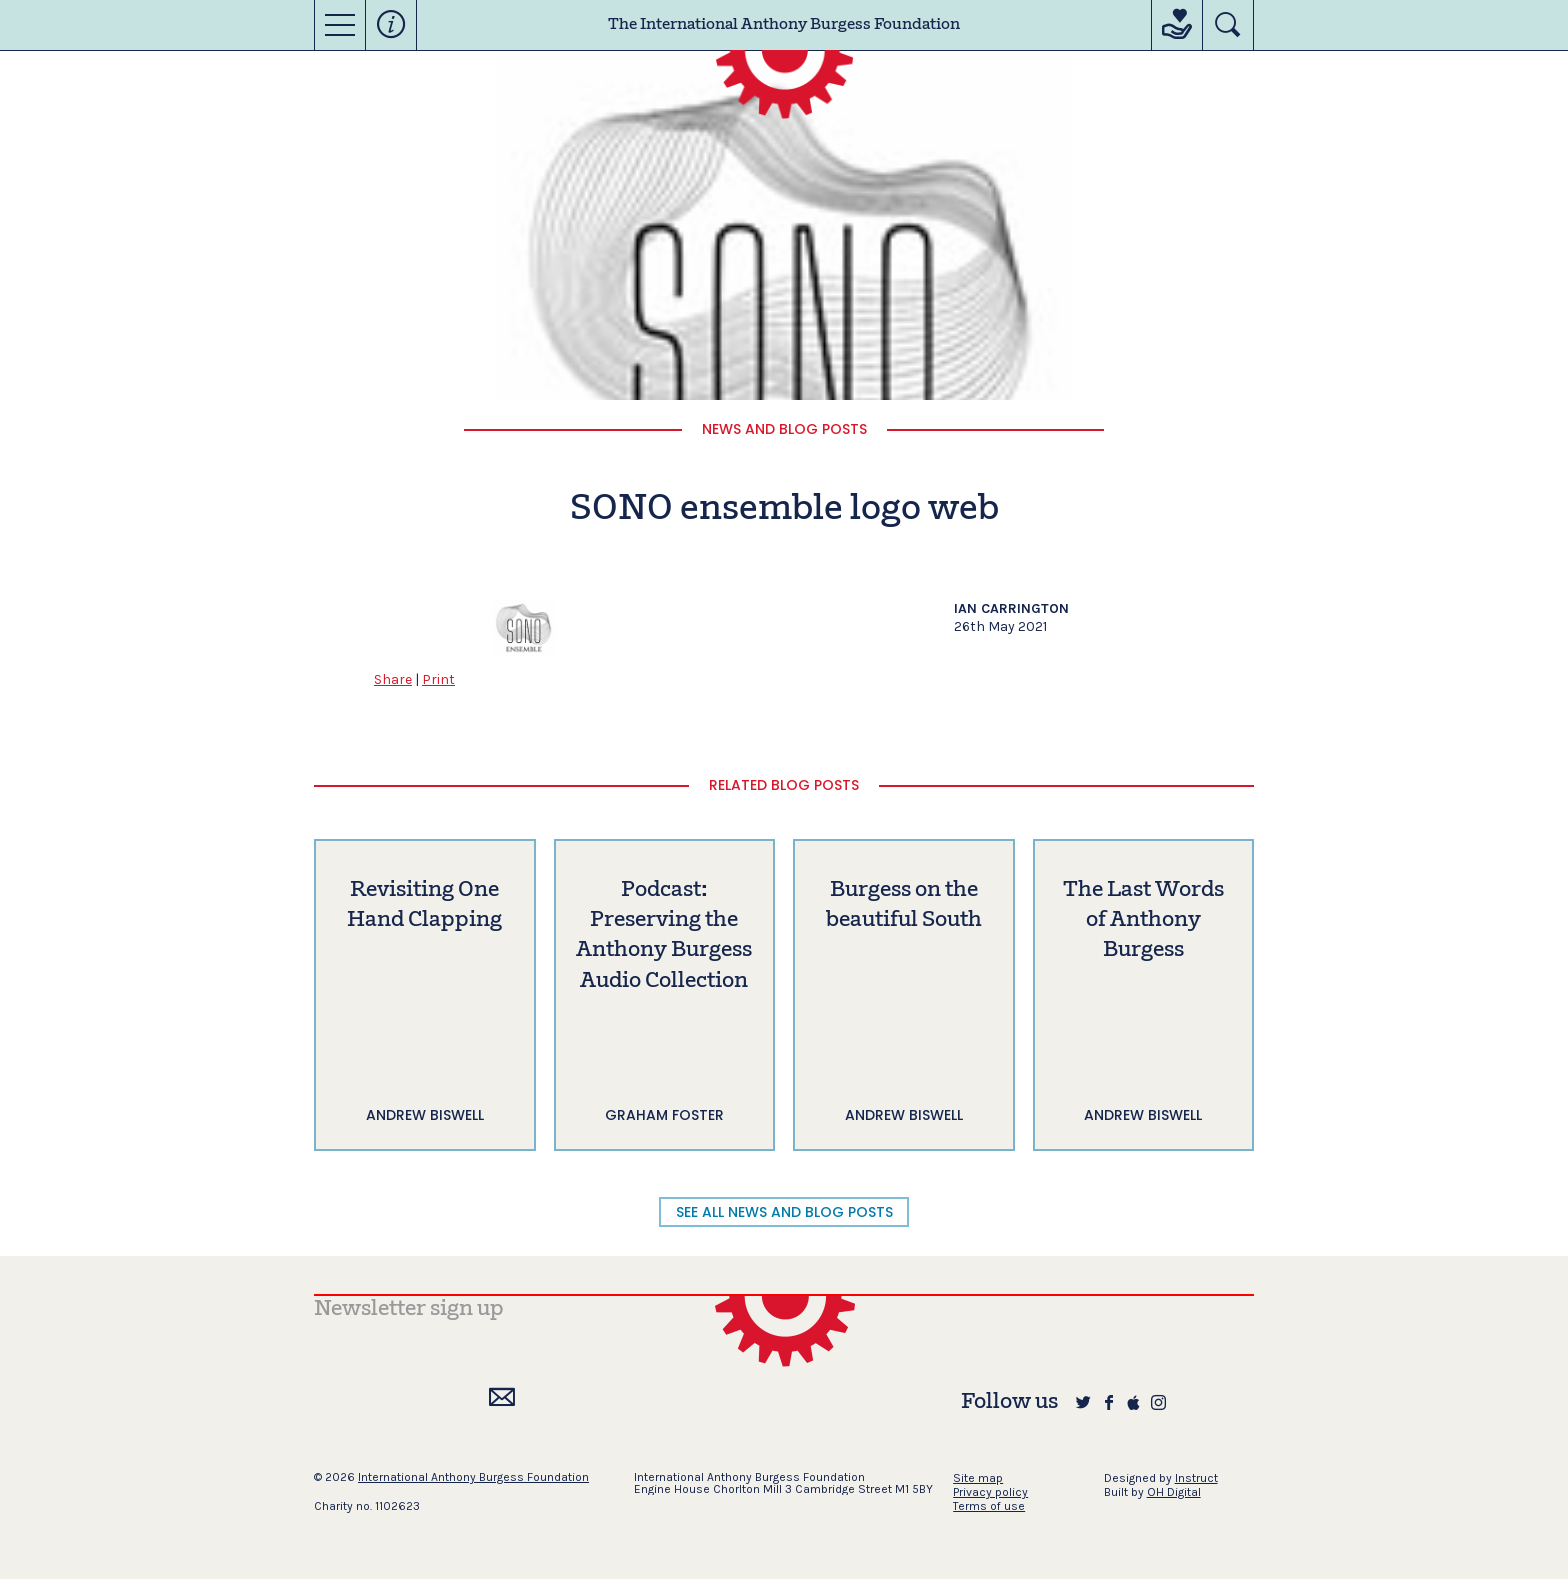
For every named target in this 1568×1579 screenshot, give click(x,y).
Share (393, 679)
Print (438, 679)
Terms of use (989, 1506)
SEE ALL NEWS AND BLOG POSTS (784, 1212)
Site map (978, 1478)
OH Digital (1174, 1492)
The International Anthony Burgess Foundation (784, 25)
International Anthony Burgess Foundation (473, 1477)
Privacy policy (990, 1492)
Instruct (1196, 1478)
